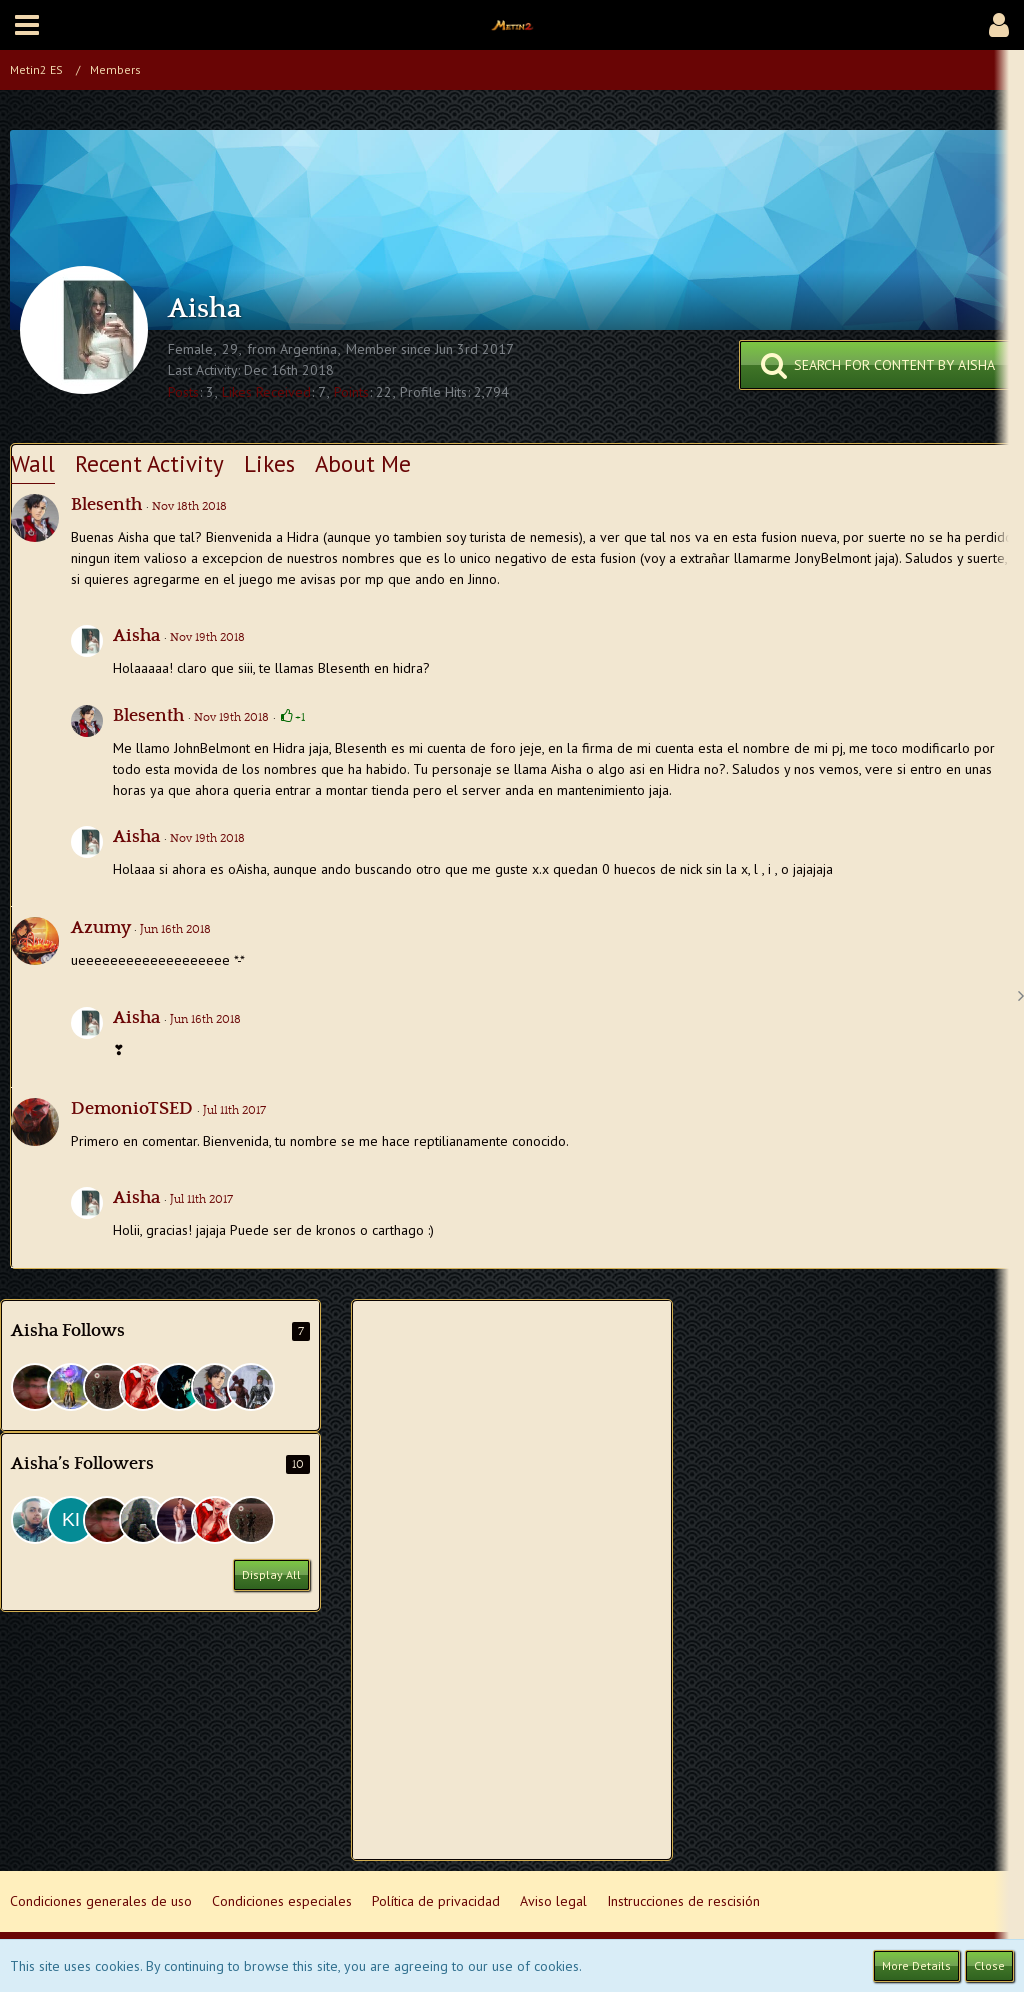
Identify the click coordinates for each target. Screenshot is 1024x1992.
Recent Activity (149, 463)
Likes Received (266, 392)
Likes (269, 463)
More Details (916, 1965)
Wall (33, 463)
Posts (183, 392)
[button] (27, 25)
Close (989, 1965)
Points (351, 392)
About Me (363, 463)
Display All (271, 1574)
